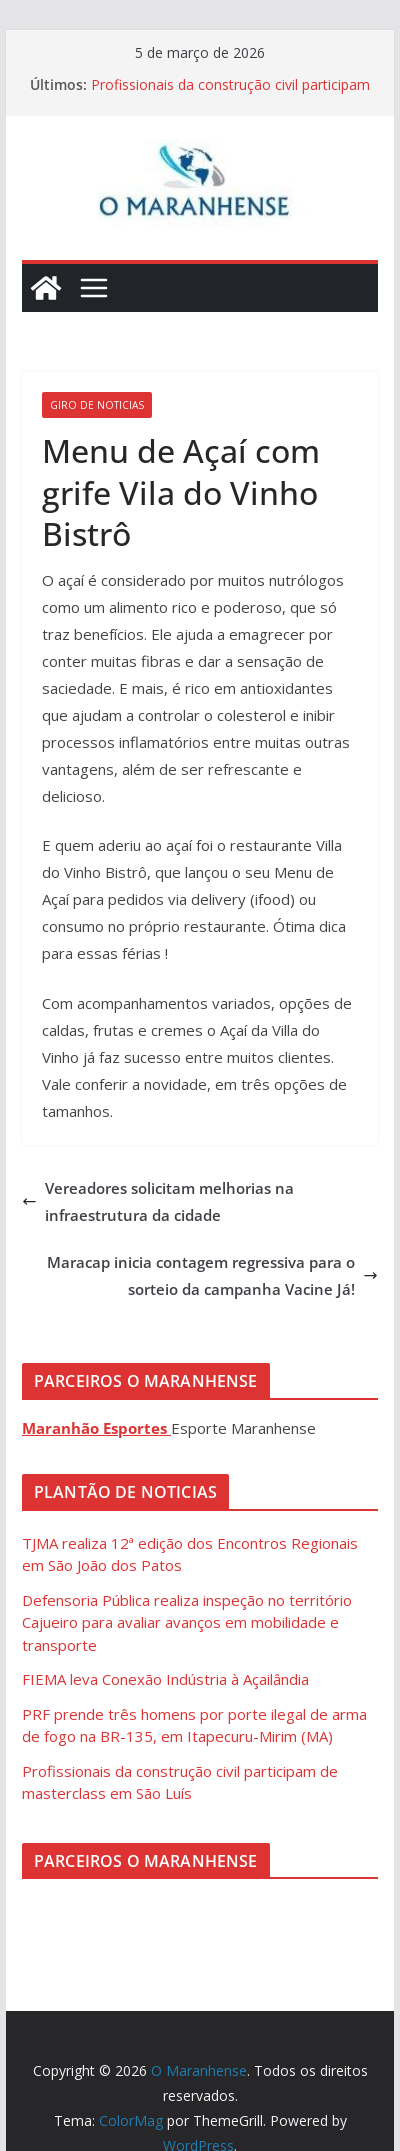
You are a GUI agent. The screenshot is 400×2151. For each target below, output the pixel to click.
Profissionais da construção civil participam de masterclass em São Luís (230, 94)
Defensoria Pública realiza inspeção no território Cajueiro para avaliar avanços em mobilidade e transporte (187, 1622)
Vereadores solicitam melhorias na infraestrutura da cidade (158, 1201)
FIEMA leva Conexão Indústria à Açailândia (165, 1679)
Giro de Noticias (97, 405)
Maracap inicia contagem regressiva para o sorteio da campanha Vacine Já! (212, 1275)
